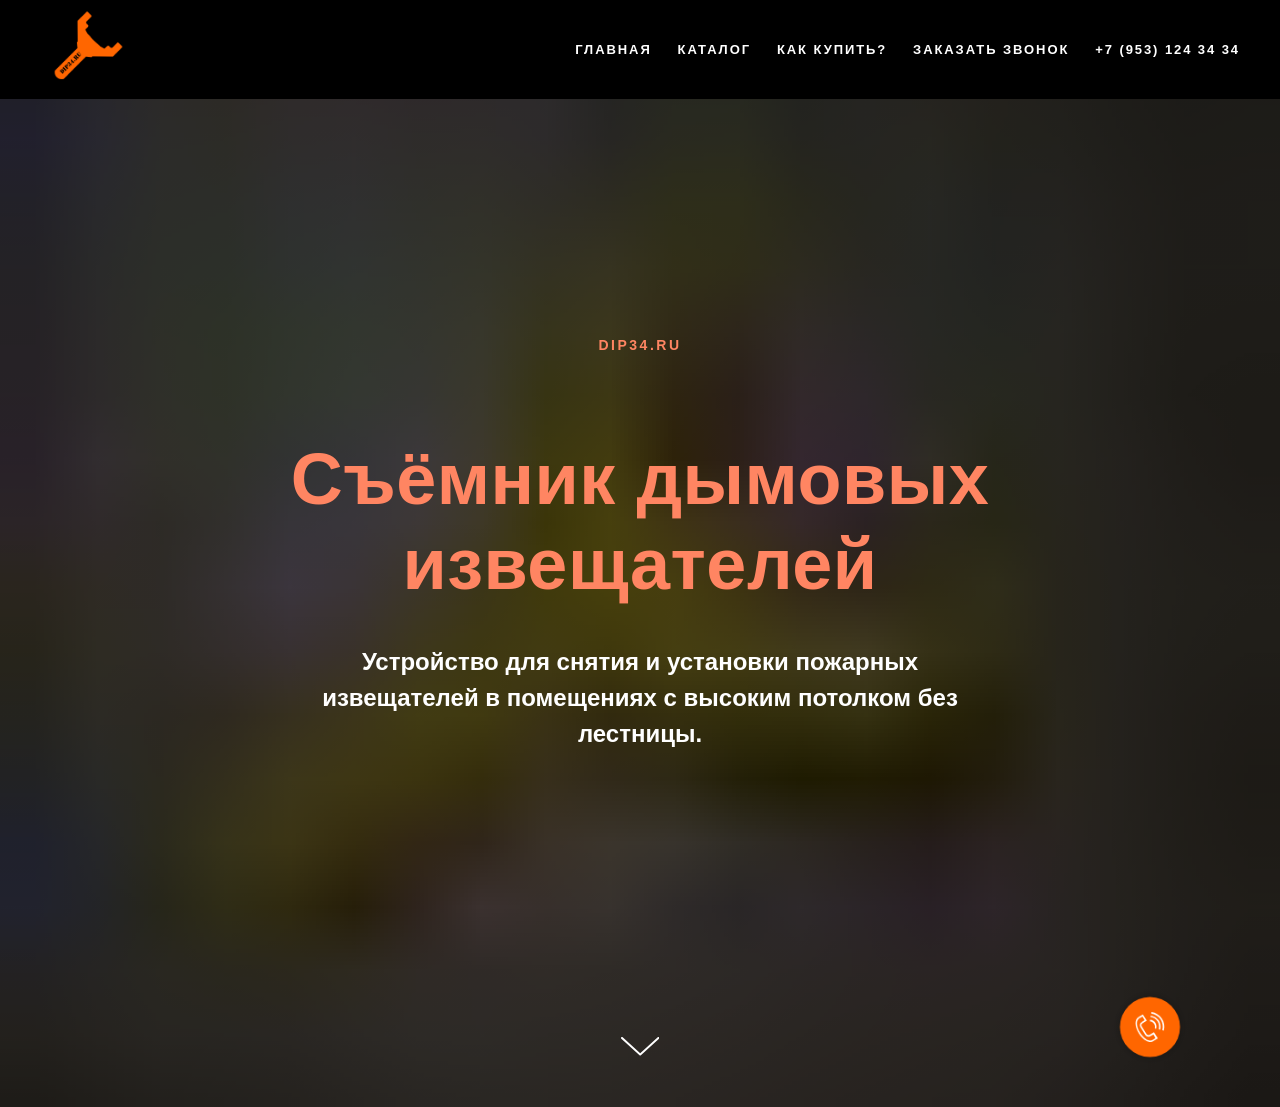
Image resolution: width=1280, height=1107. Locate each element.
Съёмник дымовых (640, 479)
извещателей (640, 564)
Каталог (714, 49)
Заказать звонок (991, 49)
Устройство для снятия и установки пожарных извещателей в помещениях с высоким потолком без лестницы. (640, 697)
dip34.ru (639, 345)
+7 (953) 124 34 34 (1167, 49)
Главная (613, 49)
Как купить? (832, 49)
